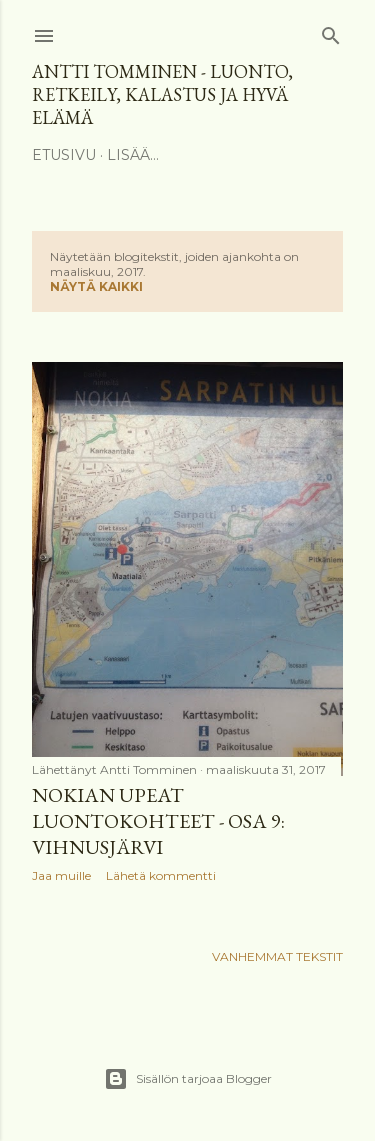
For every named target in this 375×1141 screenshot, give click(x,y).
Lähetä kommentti (161, 875)
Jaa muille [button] (61, 875)
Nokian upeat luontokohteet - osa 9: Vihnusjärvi (158, 821)
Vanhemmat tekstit (277, 956)
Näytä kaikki (96, 286)
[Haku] (331, 31)
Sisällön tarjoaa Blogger (188, 1079)
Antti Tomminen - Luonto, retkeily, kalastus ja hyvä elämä (162, 94)
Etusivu (64, 155)
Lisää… (133, 155)
